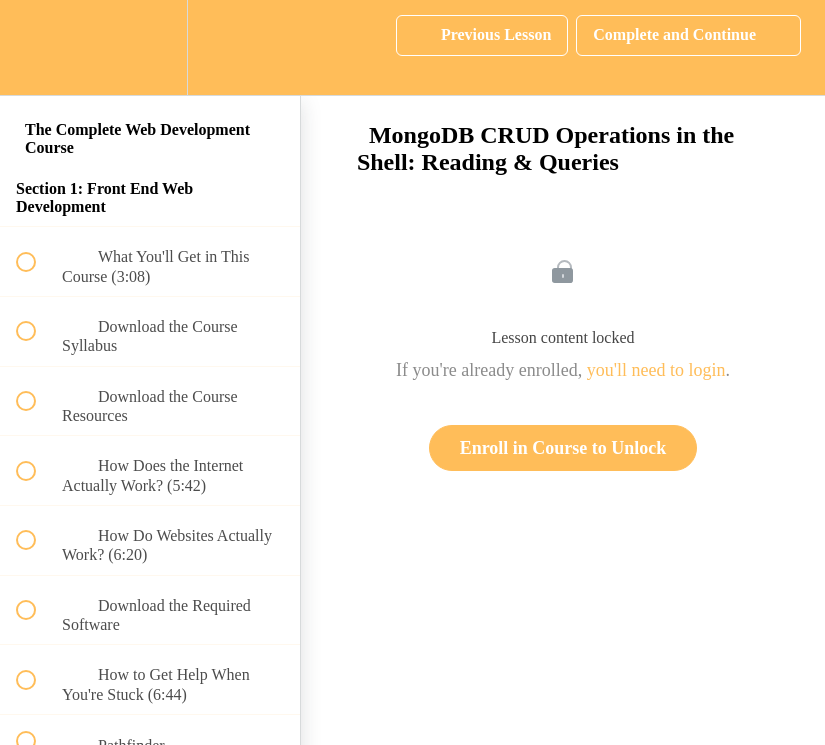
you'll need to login (656, 370)
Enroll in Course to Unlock (563, 448)
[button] (37, 47)
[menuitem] (150, 47)
